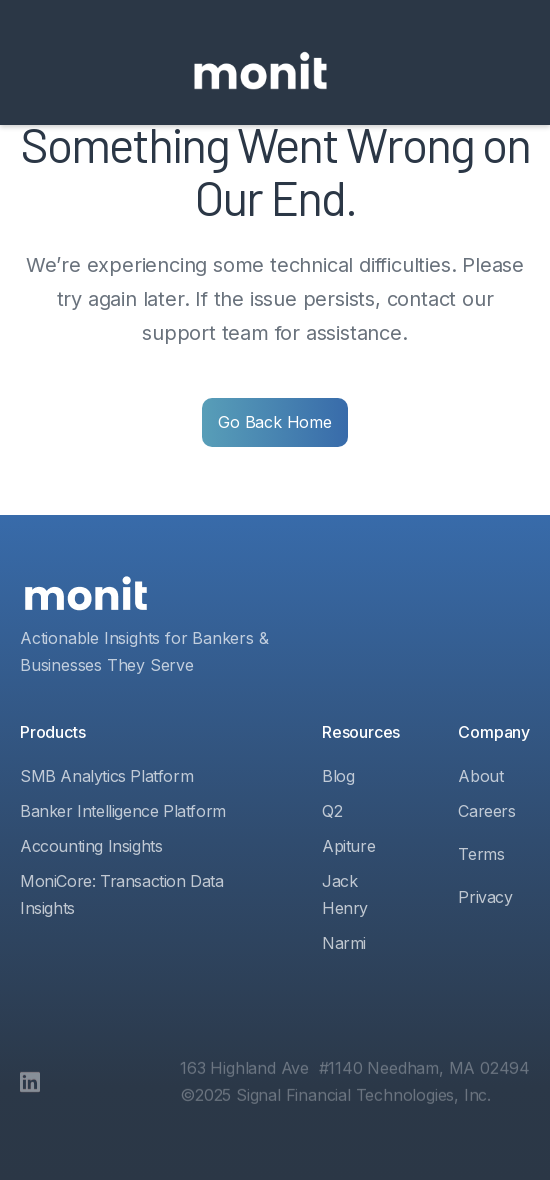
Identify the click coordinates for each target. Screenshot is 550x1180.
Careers (486, 811)
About (480, 776)
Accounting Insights (91, 846)
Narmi (344, 943)
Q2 (332, 811)
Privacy (485, 897)
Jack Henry (345, 894)
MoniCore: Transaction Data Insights (122, 894)
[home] (260, 72)
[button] (363, 72)
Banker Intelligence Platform (123, 811)
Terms (481, 854)
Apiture (348, 846)
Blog (338, 776)
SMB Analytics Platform (106, 776)
